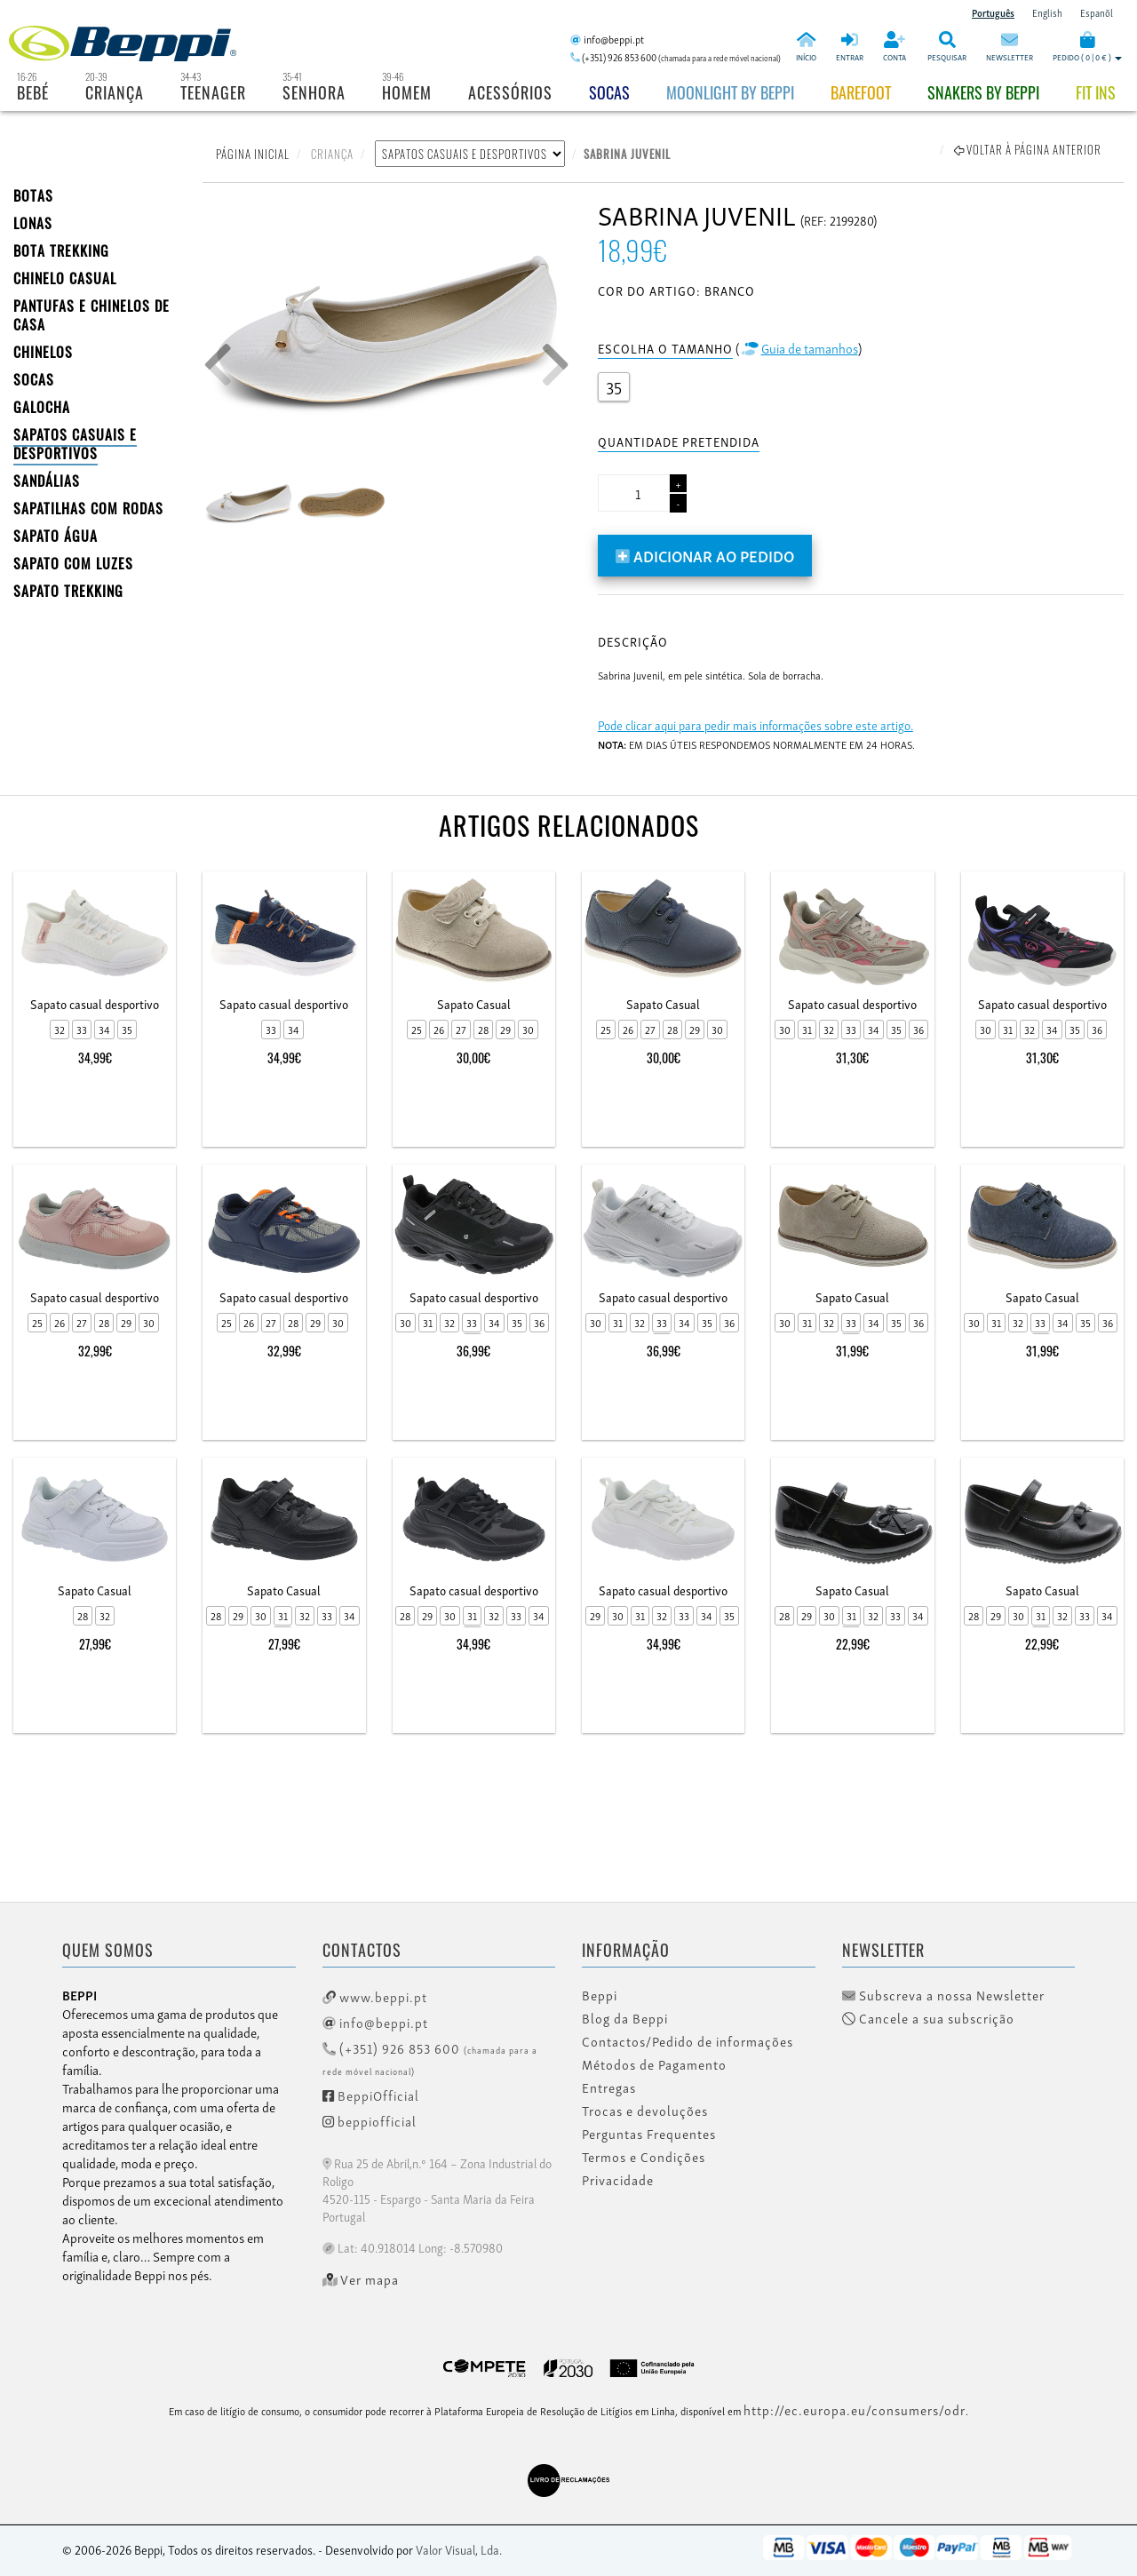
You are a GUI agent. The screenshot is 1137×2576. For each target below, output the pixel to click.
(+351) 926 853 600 (429, 2058)
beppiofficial (369, 2120)
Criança (114, 92)
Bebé (33, 92)
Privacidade (618, 2180)
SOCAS (33, 379)
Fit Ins (1096, 92)
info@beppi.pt (375, 2021)
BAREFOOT (861, 92)
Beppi (599, 1995)
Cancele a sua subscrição (928, 2018)
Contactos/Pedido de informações (687, 2041)
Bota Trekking (61, 250)
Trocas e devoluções (645, 2110)
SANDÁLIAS (46, 480)
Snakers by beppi (983, 92)
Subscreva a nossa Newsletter (943, 1995)
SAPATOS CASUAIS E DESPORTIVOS (75, 444)
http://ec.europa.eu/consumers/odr (854, 2409)
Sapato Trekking (68, 590)
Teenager (213, 92)
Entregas (609, 2087)
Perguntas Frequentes (649, 2133)
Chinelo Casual (64, 278)
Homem (407, 92)
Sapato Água (55, 535)
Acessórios (510, 92)
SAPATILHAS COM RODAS (88, 508)
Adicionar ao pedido (705, 555)
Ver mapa (361, 2279)
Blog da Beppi (625, 2018)
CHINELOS (43, 351)
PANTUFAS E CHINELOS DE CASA (91, 315)
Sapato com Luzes (73, 563)
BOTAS (33, 195)
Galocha (41, 406)
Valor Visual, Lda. (459, 2549)
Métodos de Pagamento (654, 2064)
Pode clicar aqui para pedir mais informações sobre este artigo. (755, 724)
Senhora (314, 92)
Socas (609, 92)
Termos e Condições (643, 2157)
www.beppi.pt (374, 1996)
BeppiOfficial (370, 2094)
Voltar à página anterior (1027, 149)
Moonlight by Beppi (730, 92)
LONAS (32, 223)
